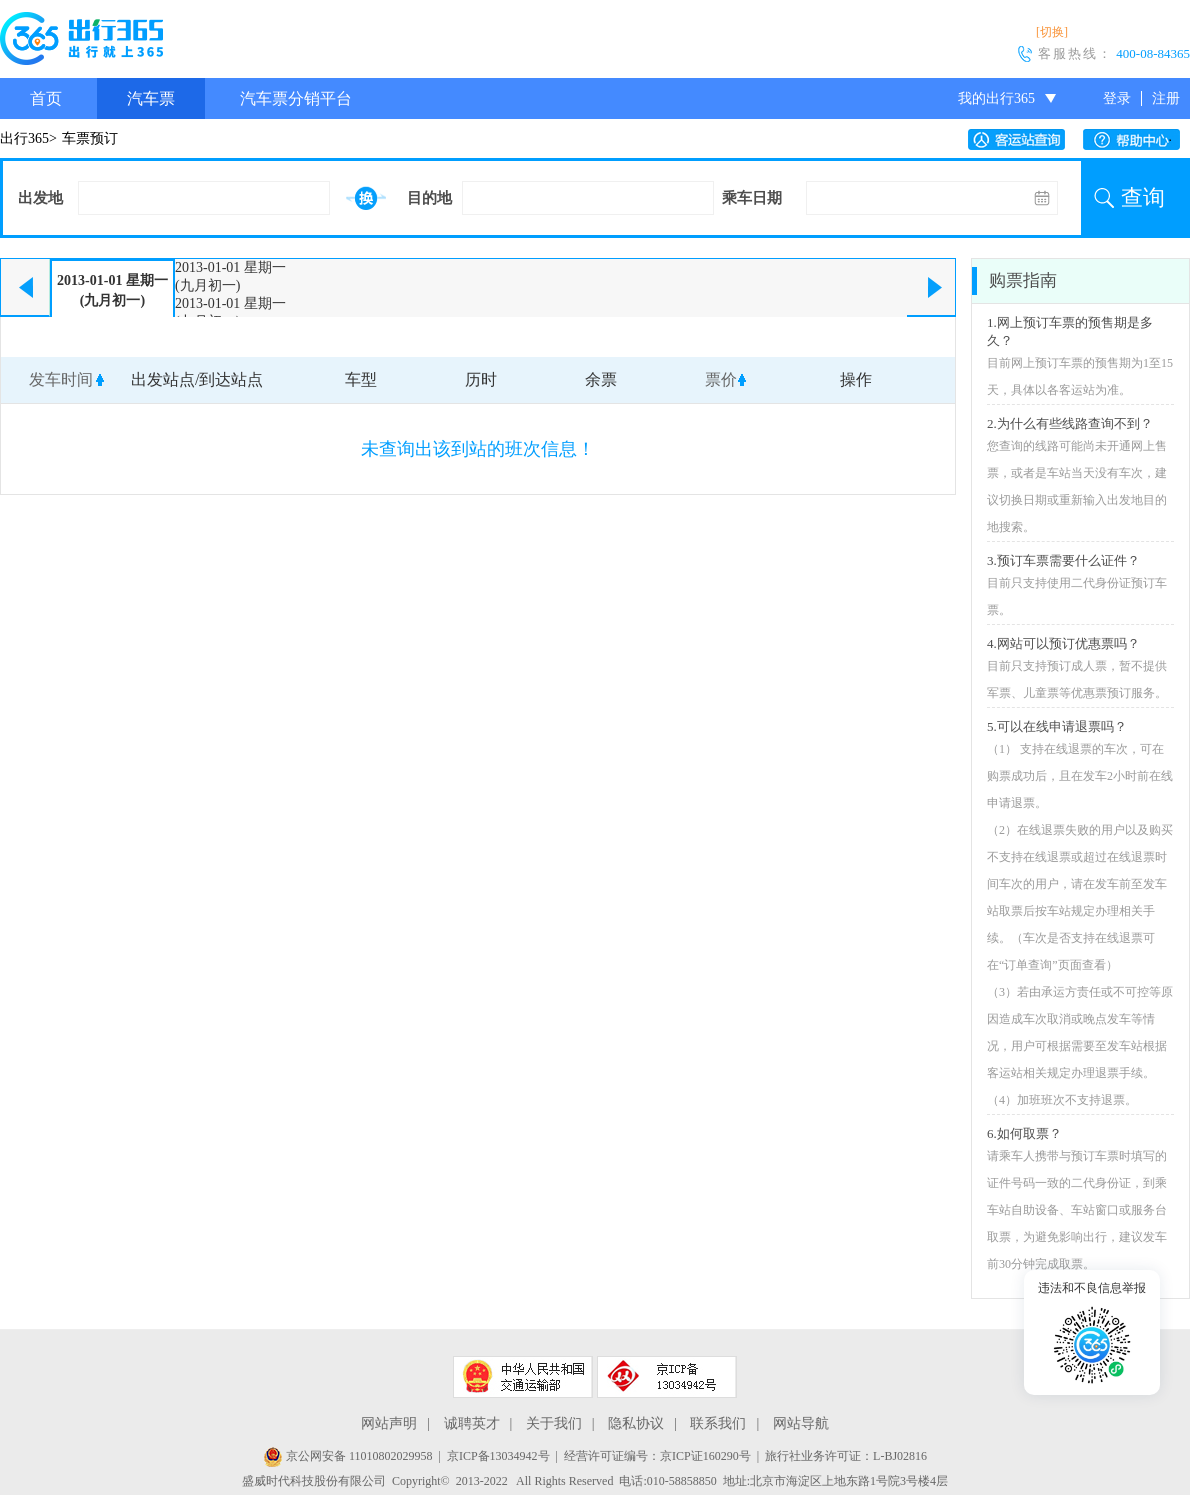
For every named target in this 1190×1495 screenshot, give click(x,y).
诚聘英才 (472, 1423)
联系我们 (718, 1423)
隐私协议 (636, 1423)
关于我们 (554, 1423)
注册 (1166, 98)
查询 (1143, 197)
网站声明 (389, 1423)
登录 (1117, 98)
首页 (46, 98)
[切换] (1052, 32)
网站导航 (801, 1423)
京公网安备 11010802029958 (348, 1456)
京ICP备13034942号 (498, 1456)
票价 (721, 379)
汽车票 (151, 98)
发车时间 (61, 379)
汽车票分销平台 (296, 98)
